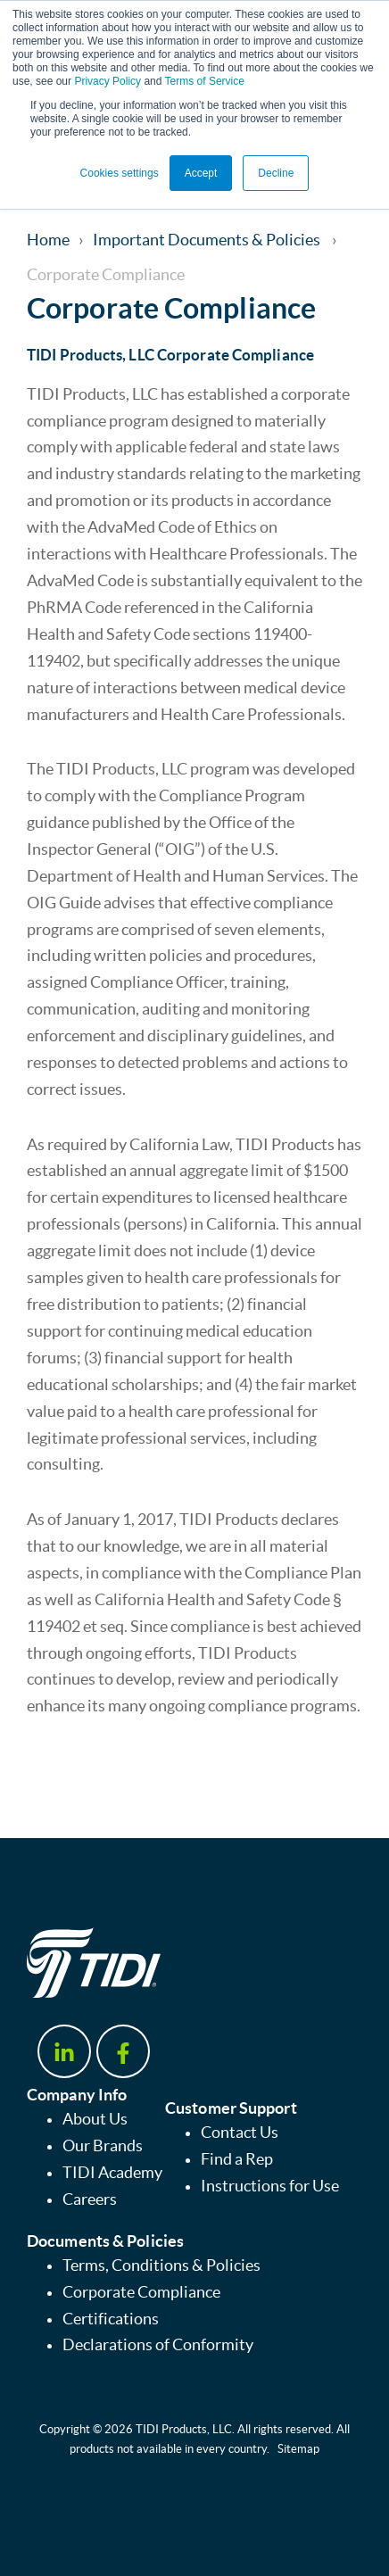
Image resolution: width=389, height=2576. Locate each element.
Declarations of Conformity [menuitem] (157, 2345)
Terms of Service (204, 81)
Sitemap (298, 2449)
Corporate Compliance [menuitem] (141, 2292)
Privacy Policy (107, 81)
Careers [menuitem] (89, 2199)
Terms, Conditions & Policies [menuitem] (161, 2265)
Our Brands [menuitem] (102, 2146)
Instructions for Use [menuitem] (270, 2186)
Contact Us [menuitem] (239, 2132)
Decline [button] (276, 173)
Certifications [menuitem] (110, 2319)
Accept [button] (201, 173)
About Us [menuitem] (95, 2119)
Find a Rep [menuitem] (237, 2159)
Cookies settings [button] (119, 173)
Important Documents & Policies (208, 240)
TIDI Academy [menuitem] (112, 2173)
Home (48, 240)
